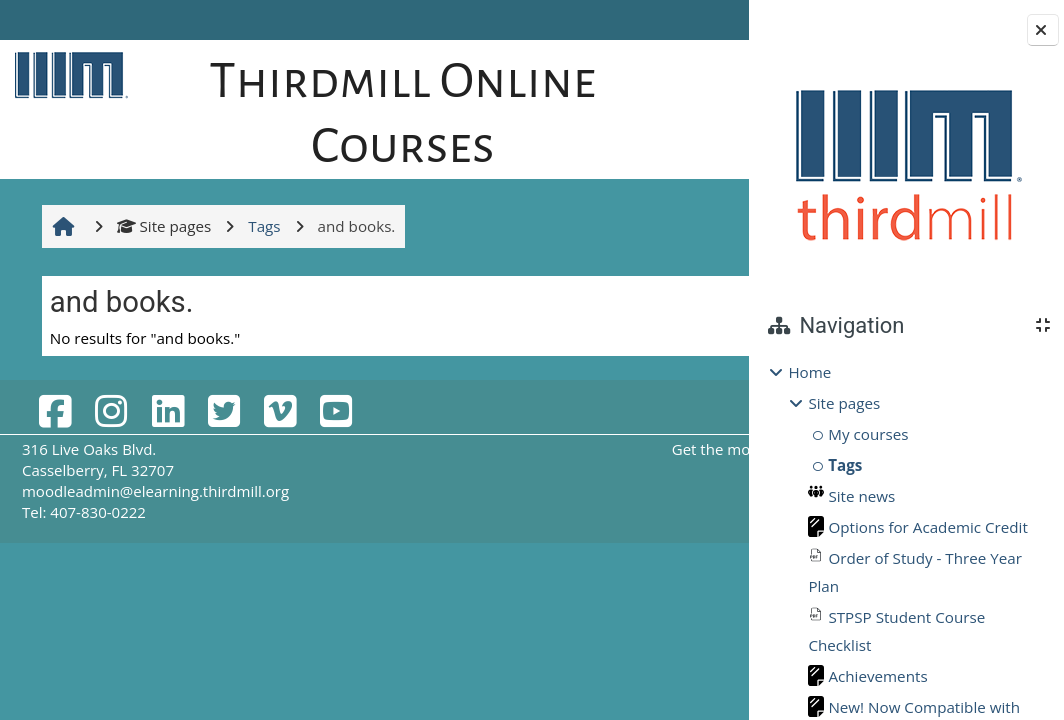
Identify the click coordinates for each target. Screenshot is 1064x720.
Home (809, 372)
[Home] (67, 74)
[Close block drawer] (1043, 30)
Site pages (161, 226)
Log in (692, 20)
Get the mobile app (576, 449)
